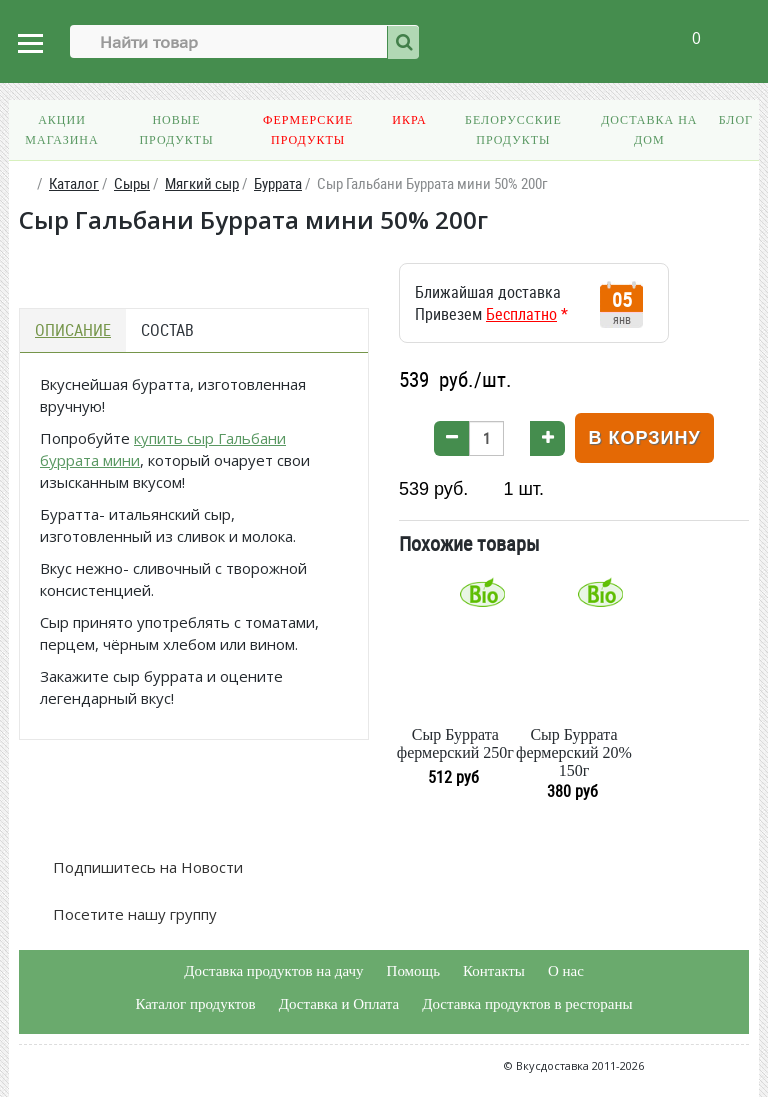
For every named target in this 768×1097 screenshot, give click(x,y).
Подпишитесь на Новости (146, 867)
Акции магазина (61, 130)
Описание (73, 330)
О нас (566, 971)
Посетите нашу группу (133, 914)
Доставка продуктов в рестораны (527, 1004)
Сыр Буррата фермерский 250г (455, 743)
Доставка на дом (649, 130)
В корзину (644, 438)
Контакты (494, 971)
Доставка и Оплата (339, 1004)
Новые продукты (176, 130)
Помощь (413, 971)
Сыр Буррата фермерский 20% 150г (574, 752)
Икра (409, 120)
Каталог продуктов (195, 1004)
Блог (736, 120)
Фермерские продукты (308, 130)
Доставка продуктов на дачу (273, 971)
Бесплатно (521, 314)
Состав (167, 330)
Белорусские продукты (513, 130)
